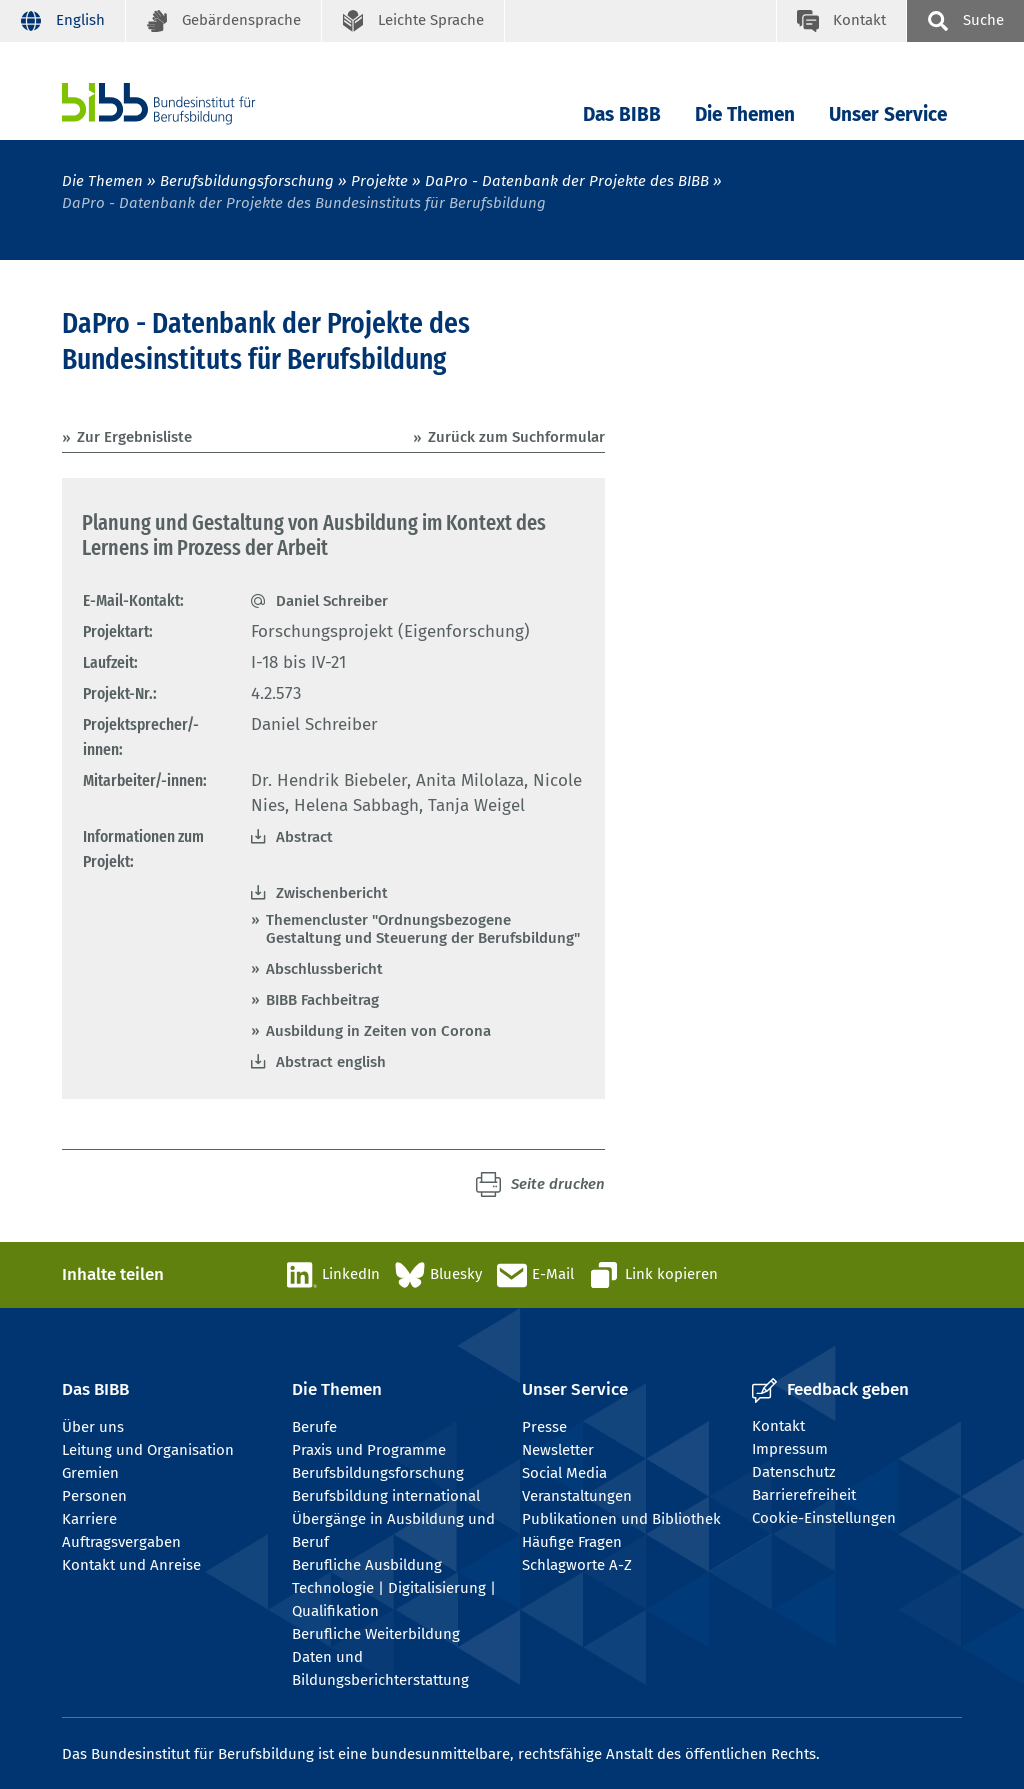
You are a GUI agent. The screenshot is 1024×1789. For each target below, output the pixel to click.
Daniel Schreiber (332, 601)
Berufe (314, 1427)
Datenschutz (794, 1472)
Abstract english (331, 1062)
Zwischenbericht (332, 893)
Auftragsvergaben (121, 1542)
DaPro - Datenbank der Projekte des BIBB (567, 181)
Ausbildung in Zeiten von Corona (378, 1031)
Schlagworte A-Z (577, 1565)
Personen (94, 1496)
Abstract (304, 837)
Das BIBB (622, 114)
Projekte (379, 181)
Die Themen (745, 114)
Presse (544, 1427)
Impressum (790, 1449)
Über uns (93, 1427)
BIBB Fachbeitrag (322, 1000)
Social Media (564, 1473)
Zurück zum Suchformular (516, 437)
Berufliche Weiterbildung (376, 1634)
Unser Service (888, 114)
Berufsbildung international (386, 1496)
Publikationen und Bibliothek (621, 1519)
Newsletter (558, 1450)
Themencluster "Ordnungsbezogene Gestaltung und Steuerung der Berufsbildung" (423, 929)
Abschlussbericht (324, 969)
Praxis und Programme (369, 1450)
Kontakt (778, 1426)
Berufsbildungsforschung (247, 181)
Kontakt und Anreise (131, 1565)
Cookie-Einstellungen (824, 1518)
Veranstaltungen (577, 1496)
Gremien (90, 1473)
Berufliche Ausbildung (367, 1565)
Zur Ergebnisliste (134, 437)
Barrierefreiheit (804, 1495)
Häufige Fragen (572, 1542)
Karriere (89, 1519)
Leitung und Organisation (148, 1450)
